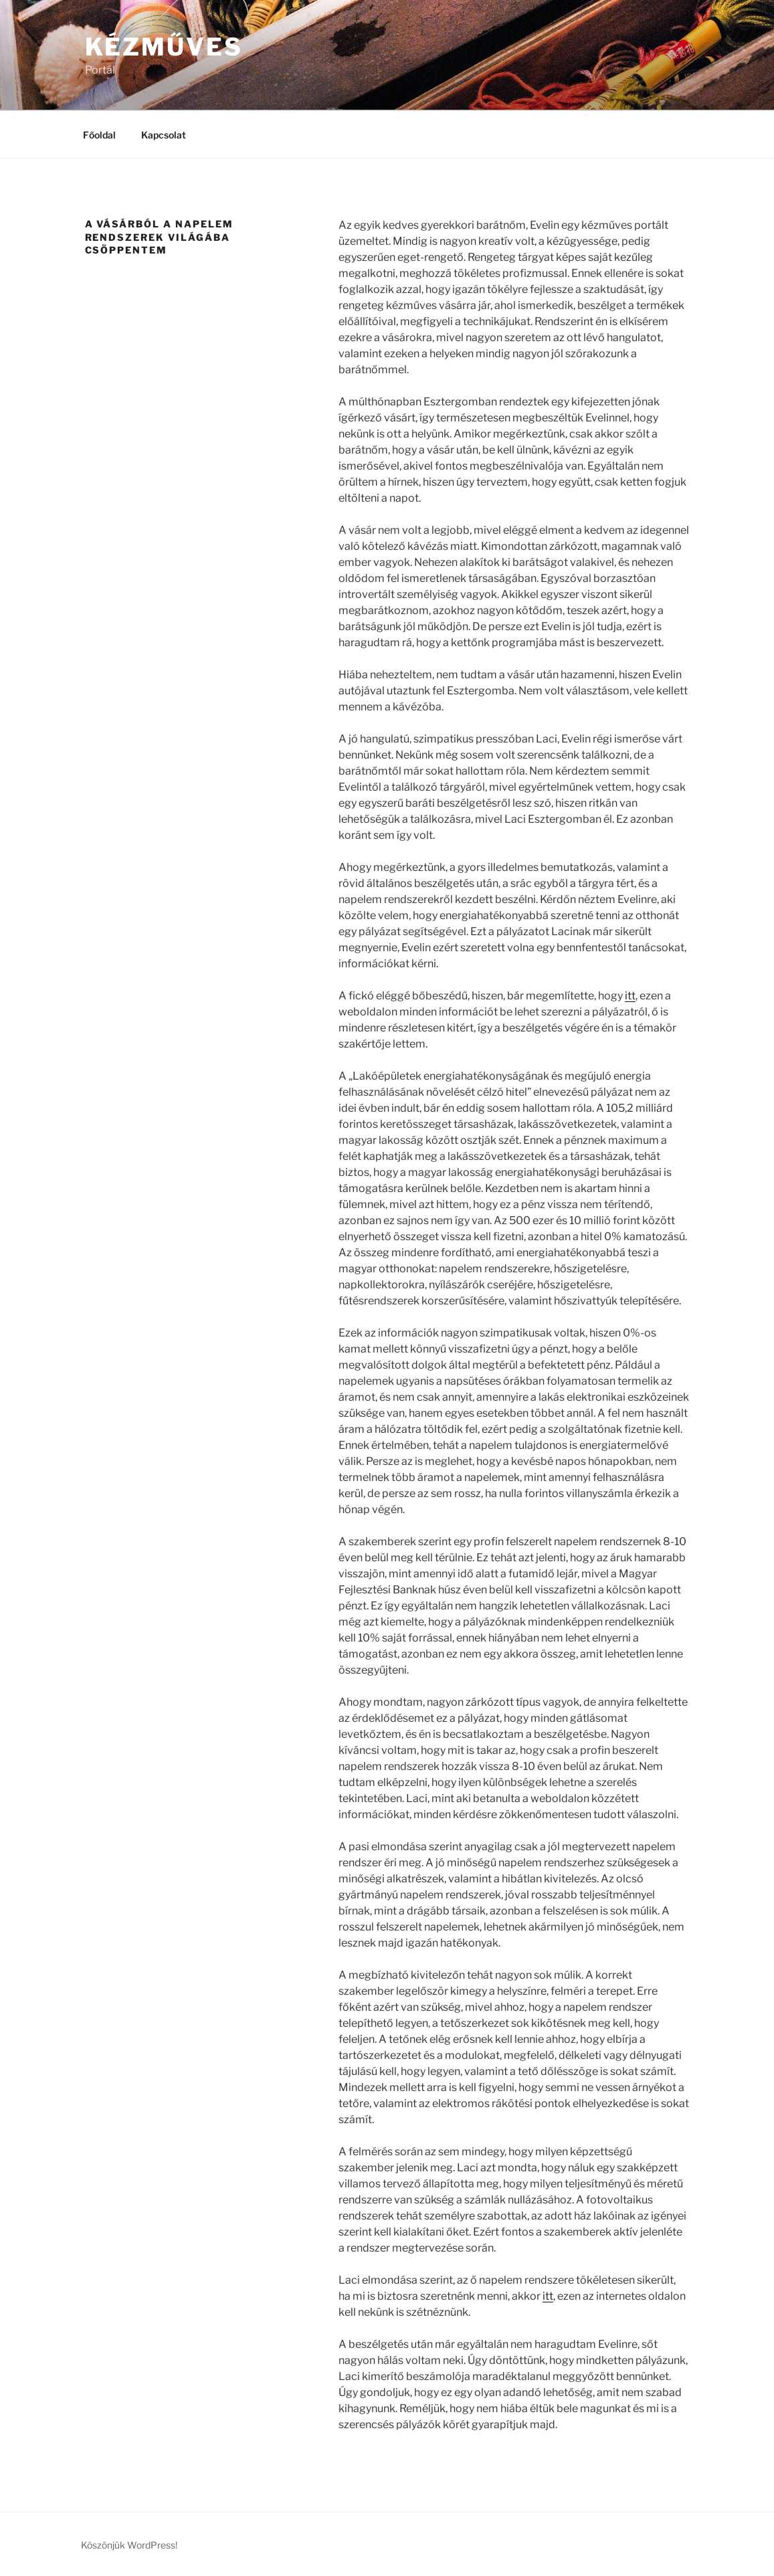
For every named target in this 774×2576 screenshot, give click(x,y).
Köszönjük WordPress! (129, 2545)
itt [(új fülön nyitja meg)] (548, 2296)
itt (630, 995)
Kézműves (164, 47)
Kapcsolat (163, 134)
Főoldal (99, 134)
